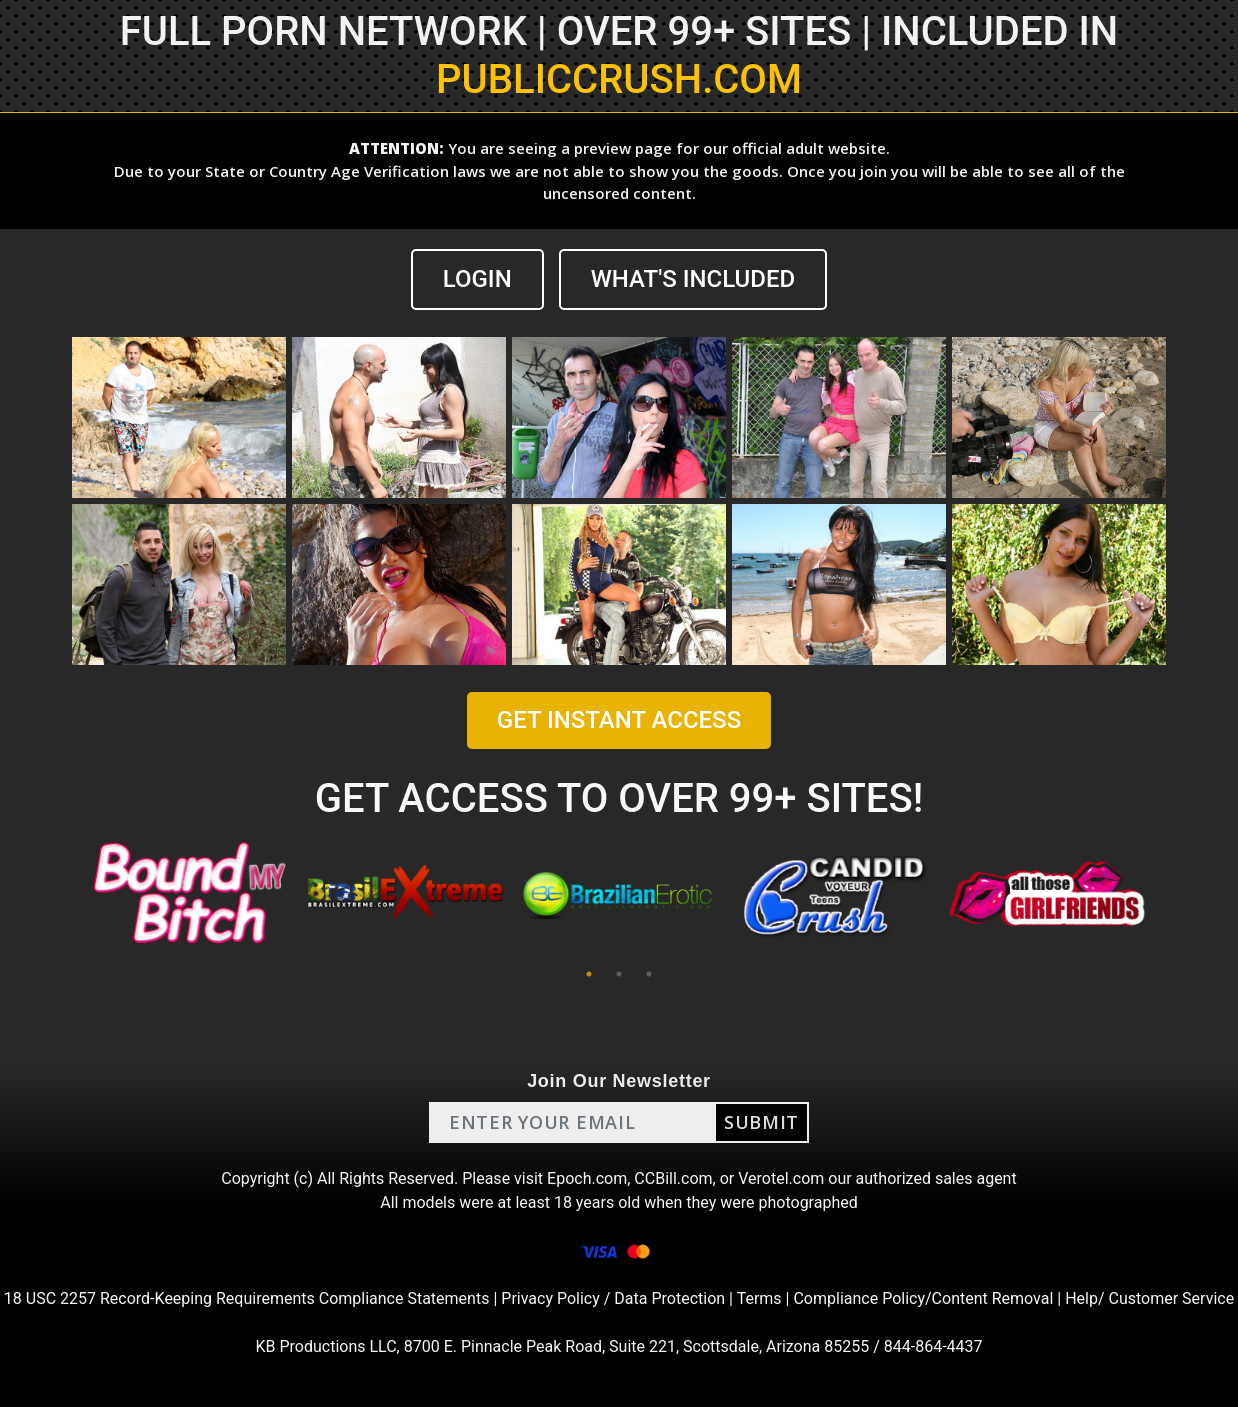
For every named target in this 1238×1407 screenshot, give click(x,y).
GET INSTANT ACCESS (619, 720)
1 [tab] (589, 974)
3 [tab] (649, 974)
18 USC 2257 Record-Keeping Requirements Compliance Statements (247, 1298)
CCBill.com (673, 1178)
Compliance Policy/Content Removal (923, 1298)
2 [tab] (619, 974)
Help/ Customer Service (1149, 1298)
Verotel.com (781, 1178)
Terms (759, 1298)
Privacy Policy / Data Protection (613, 1298)
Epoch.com (587, 1178)
